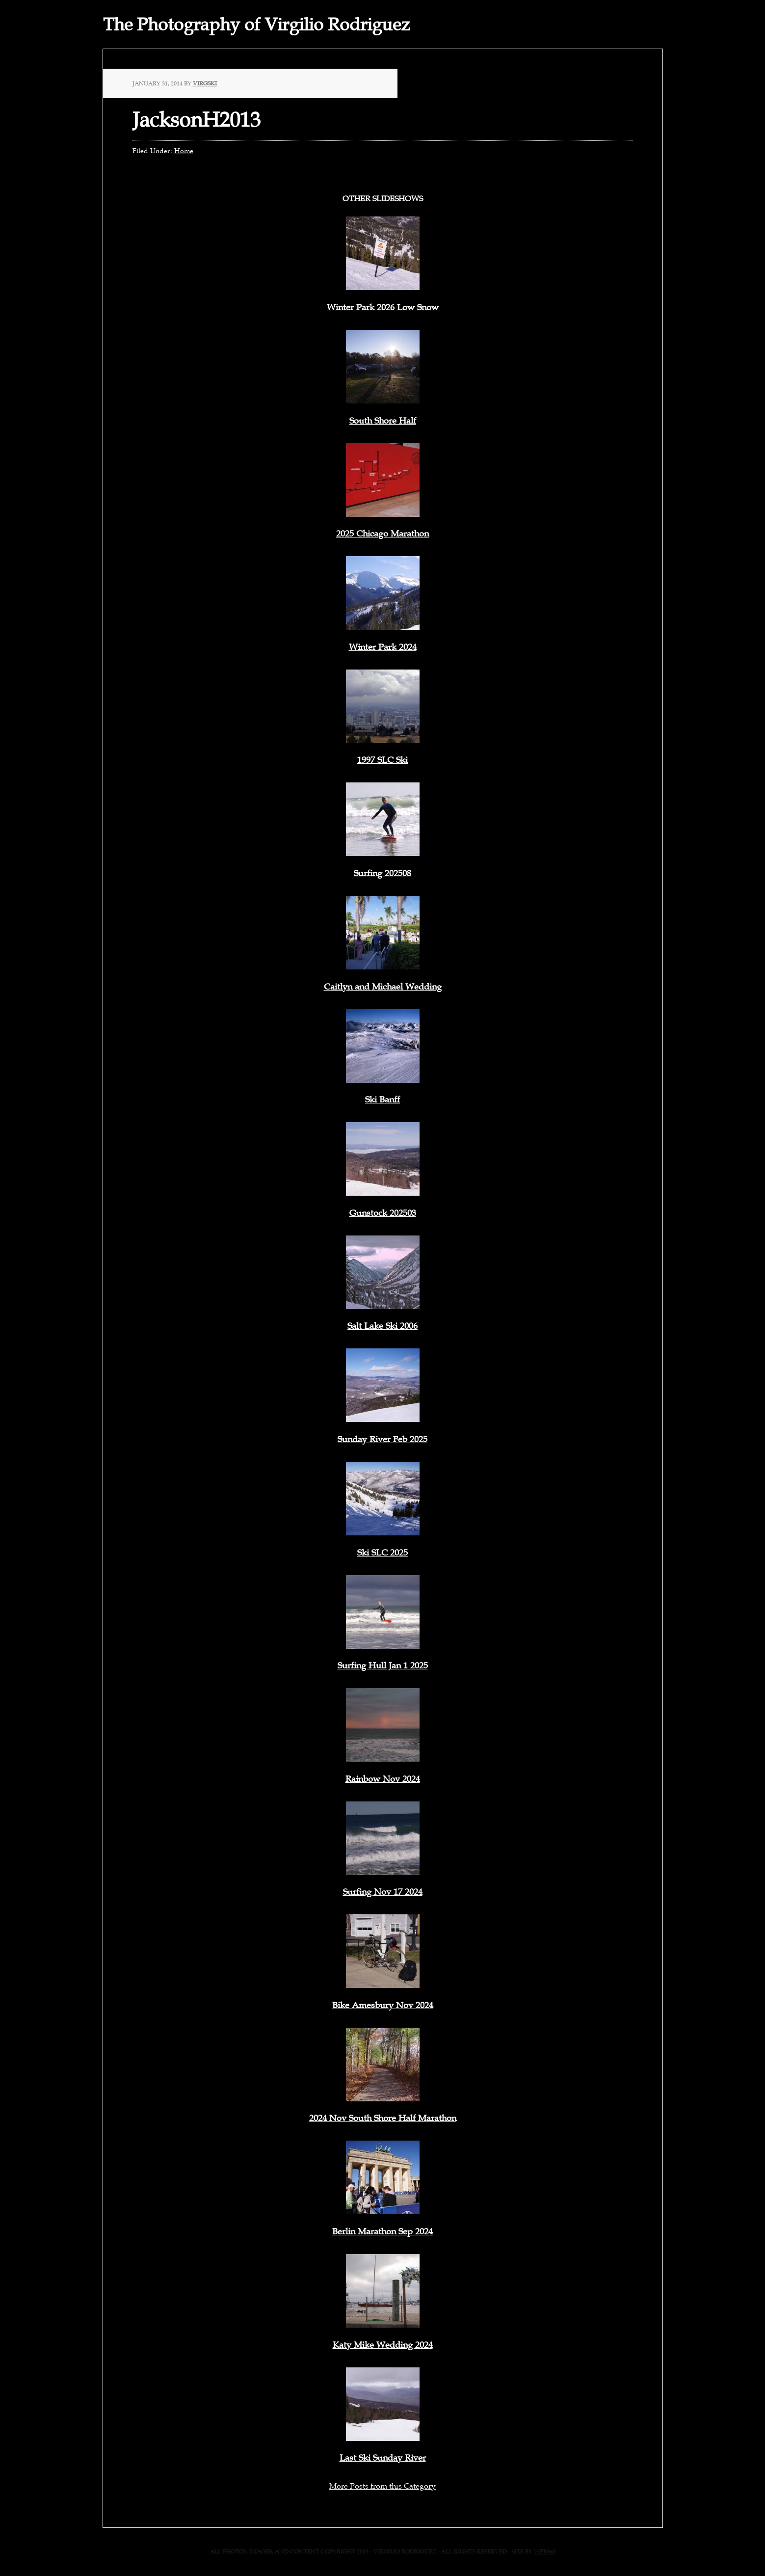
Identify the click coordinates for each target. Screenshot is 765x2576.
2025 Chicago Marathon (382, 533)
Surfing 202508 (382, 873)
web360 (544, 2551)
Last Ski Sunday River (383, 2457)
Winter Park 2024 (383, 647)
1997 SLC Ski (382, 759)
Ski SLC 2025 (382, 1552)
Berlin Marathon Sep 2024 (382, 2231)
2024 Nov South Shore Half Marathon (382, 2118)
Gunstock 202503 (382, 1213)
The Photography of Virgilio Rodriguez (256, 24)
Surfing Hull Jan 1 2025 (383, 1665)
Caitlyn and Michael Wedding (383, 986)
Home (183, 151)
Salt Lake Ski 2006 (382, 1325)
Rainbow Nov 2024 (382, 1778)
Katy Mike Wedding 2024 (383, 2344)
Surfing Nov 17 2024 (382, 1891)
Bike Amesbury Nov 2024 (382, 2005)
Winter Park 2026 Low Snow (383, 307)
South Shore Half (382, 420)
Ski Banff (382, 1099)
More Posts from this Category (382, 2486)
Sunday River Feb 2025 (382, 1439)
